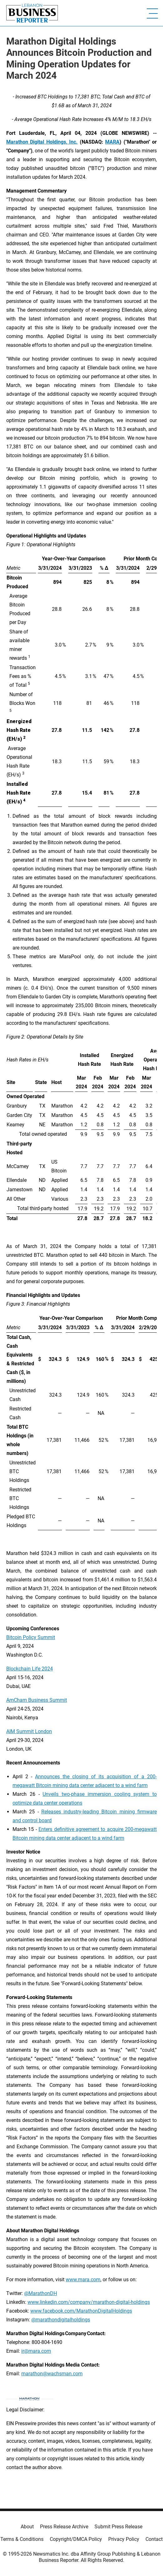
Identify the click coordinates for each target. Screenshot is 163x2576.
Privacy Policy (123, 2539)
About (27, 2527)
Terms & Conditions (21, 2539)
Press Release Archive (64, 2527)
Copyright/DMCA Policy (76, 2539)
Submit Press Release (118, 2527)
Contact (154, 2539)
